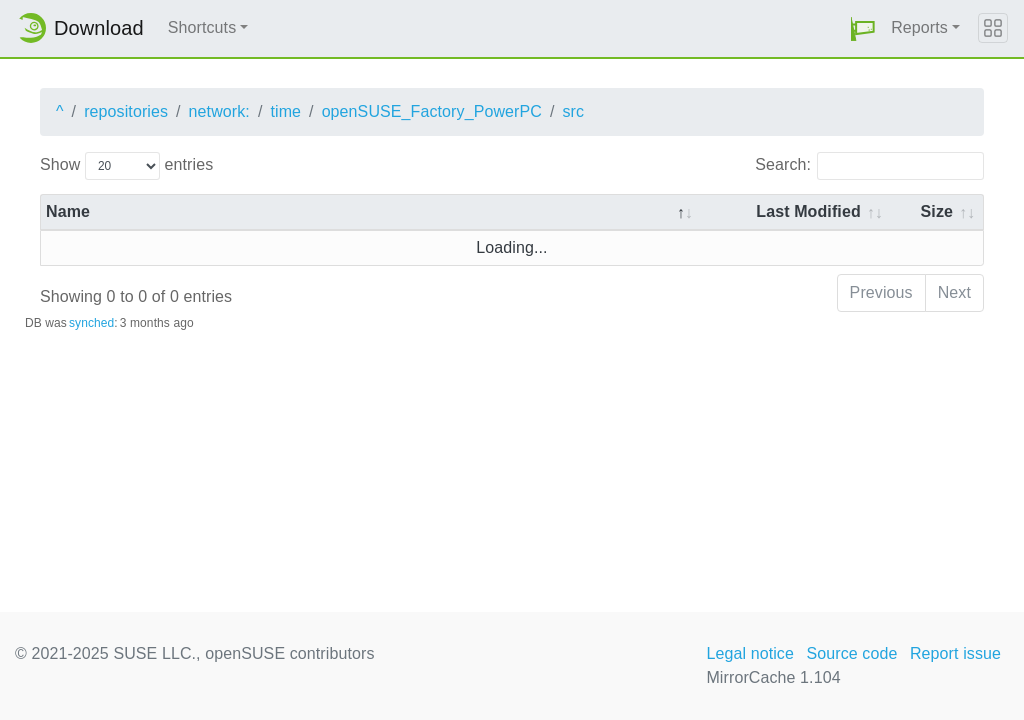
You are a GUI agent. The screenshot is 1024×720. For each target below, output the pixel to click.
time (285, 111)
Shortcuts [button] (202, 27)
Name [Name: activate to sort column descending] (68, 211)
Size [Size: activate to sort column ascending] (937, 211)
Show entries (126, 166)
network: (219, 111)
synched (91, 323)
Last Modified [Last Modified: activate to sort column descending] (808, 211)
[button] (863, 28)
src (573, 111)
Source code (851, 653)
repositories (126, 111)
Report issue (955, 653)
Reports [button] (919, 27)
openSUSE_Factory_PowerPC (432, 111)
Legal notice (750, 653)
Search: (869, 166)
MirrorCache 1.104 (773, 677)
